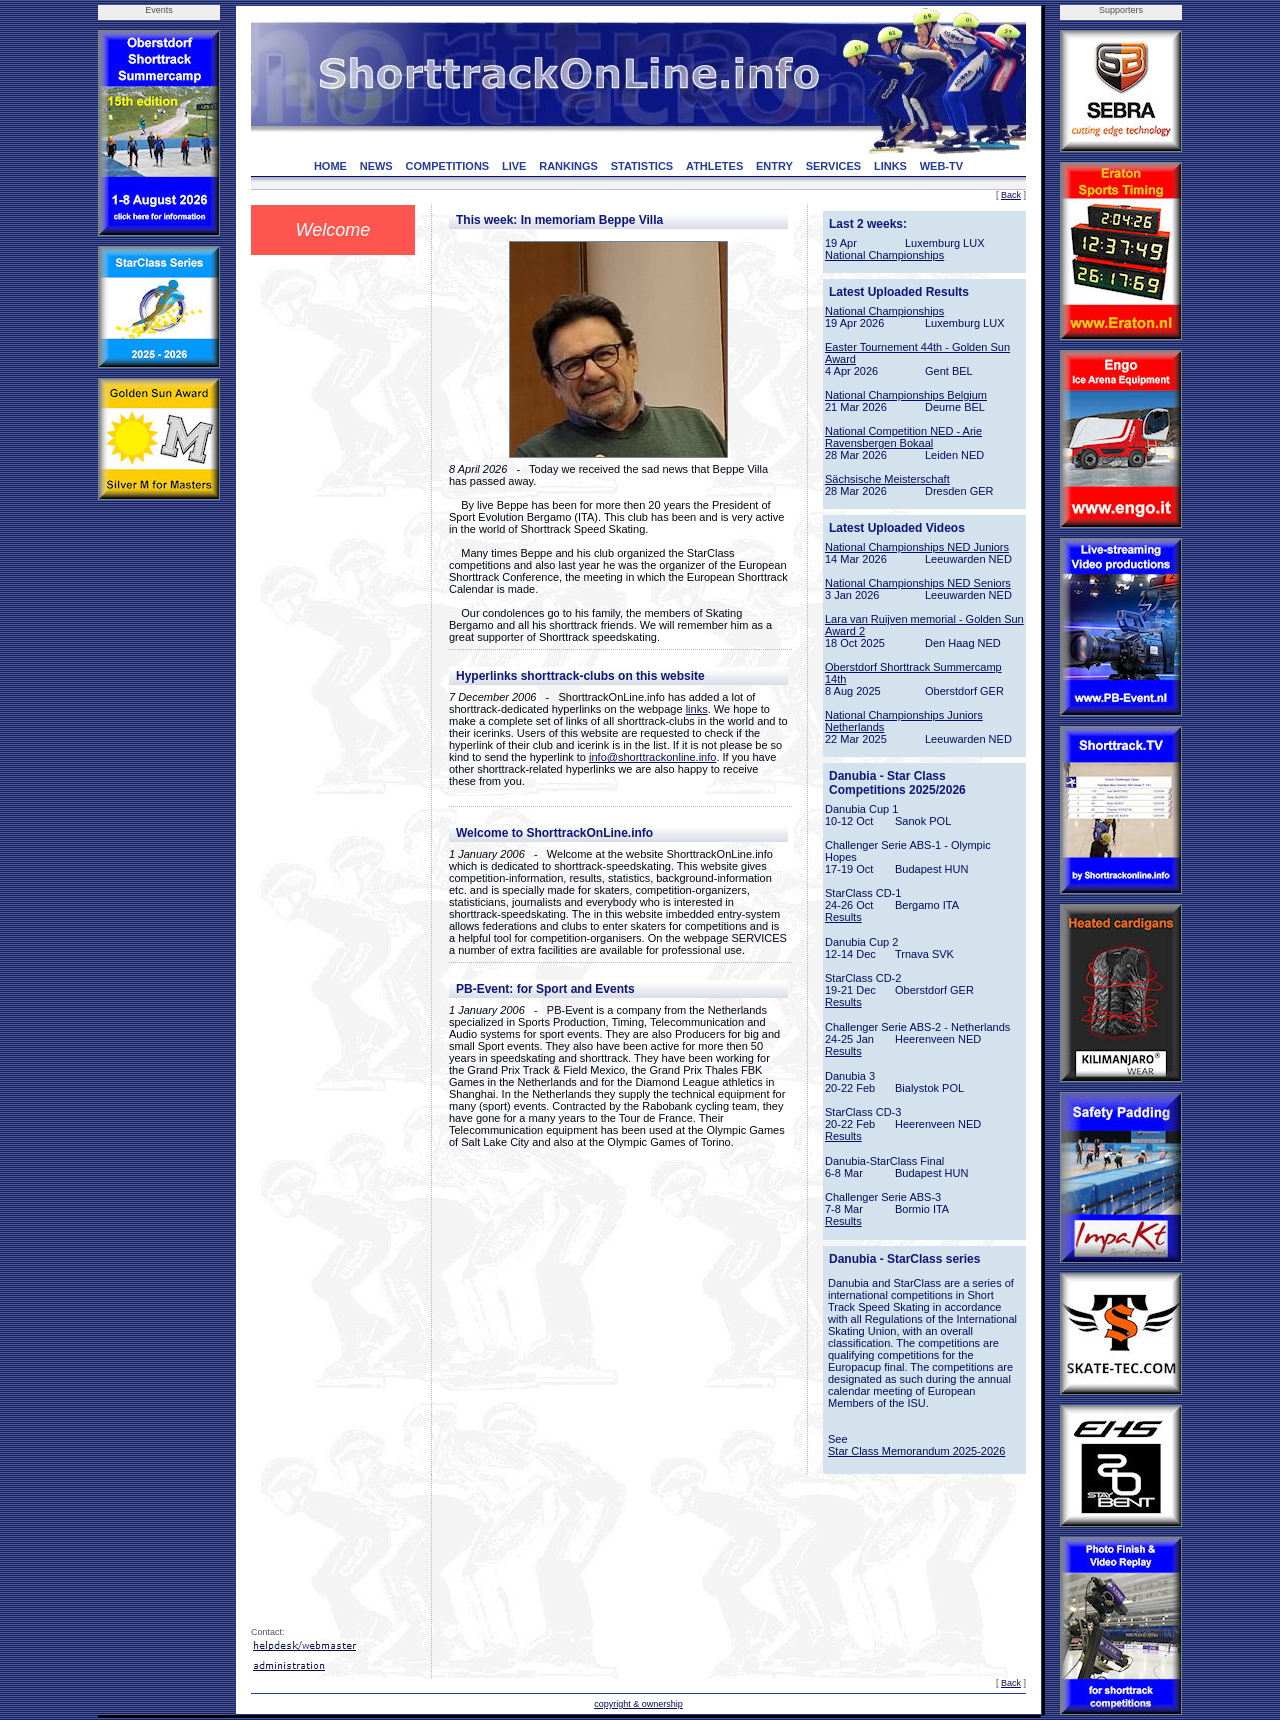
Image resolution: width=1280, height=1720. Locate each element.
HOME (330, 166)
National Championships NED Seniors (918, 583)
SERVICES (833, 166)
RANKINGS (568, 166)
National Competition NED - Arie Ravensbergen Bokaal (903, 437)
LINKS (890, 166)
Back (1011, 195)
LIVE (514, 166)
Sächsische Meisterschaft (887, 479)
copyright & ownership (638, 1704)
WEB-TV (941, 166)
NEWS (376, 166)
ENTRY (774, 166)
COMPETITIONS (447, 166)
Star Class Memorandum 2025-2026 (916, 1451)
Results (843, 917)
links (697, 709)
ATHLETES (714, 166)
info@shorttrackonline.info (652, 757)
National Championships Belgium (906, 395)
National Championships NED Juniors (917, 547)
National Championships (884, 255)
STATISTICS (642, 166)
